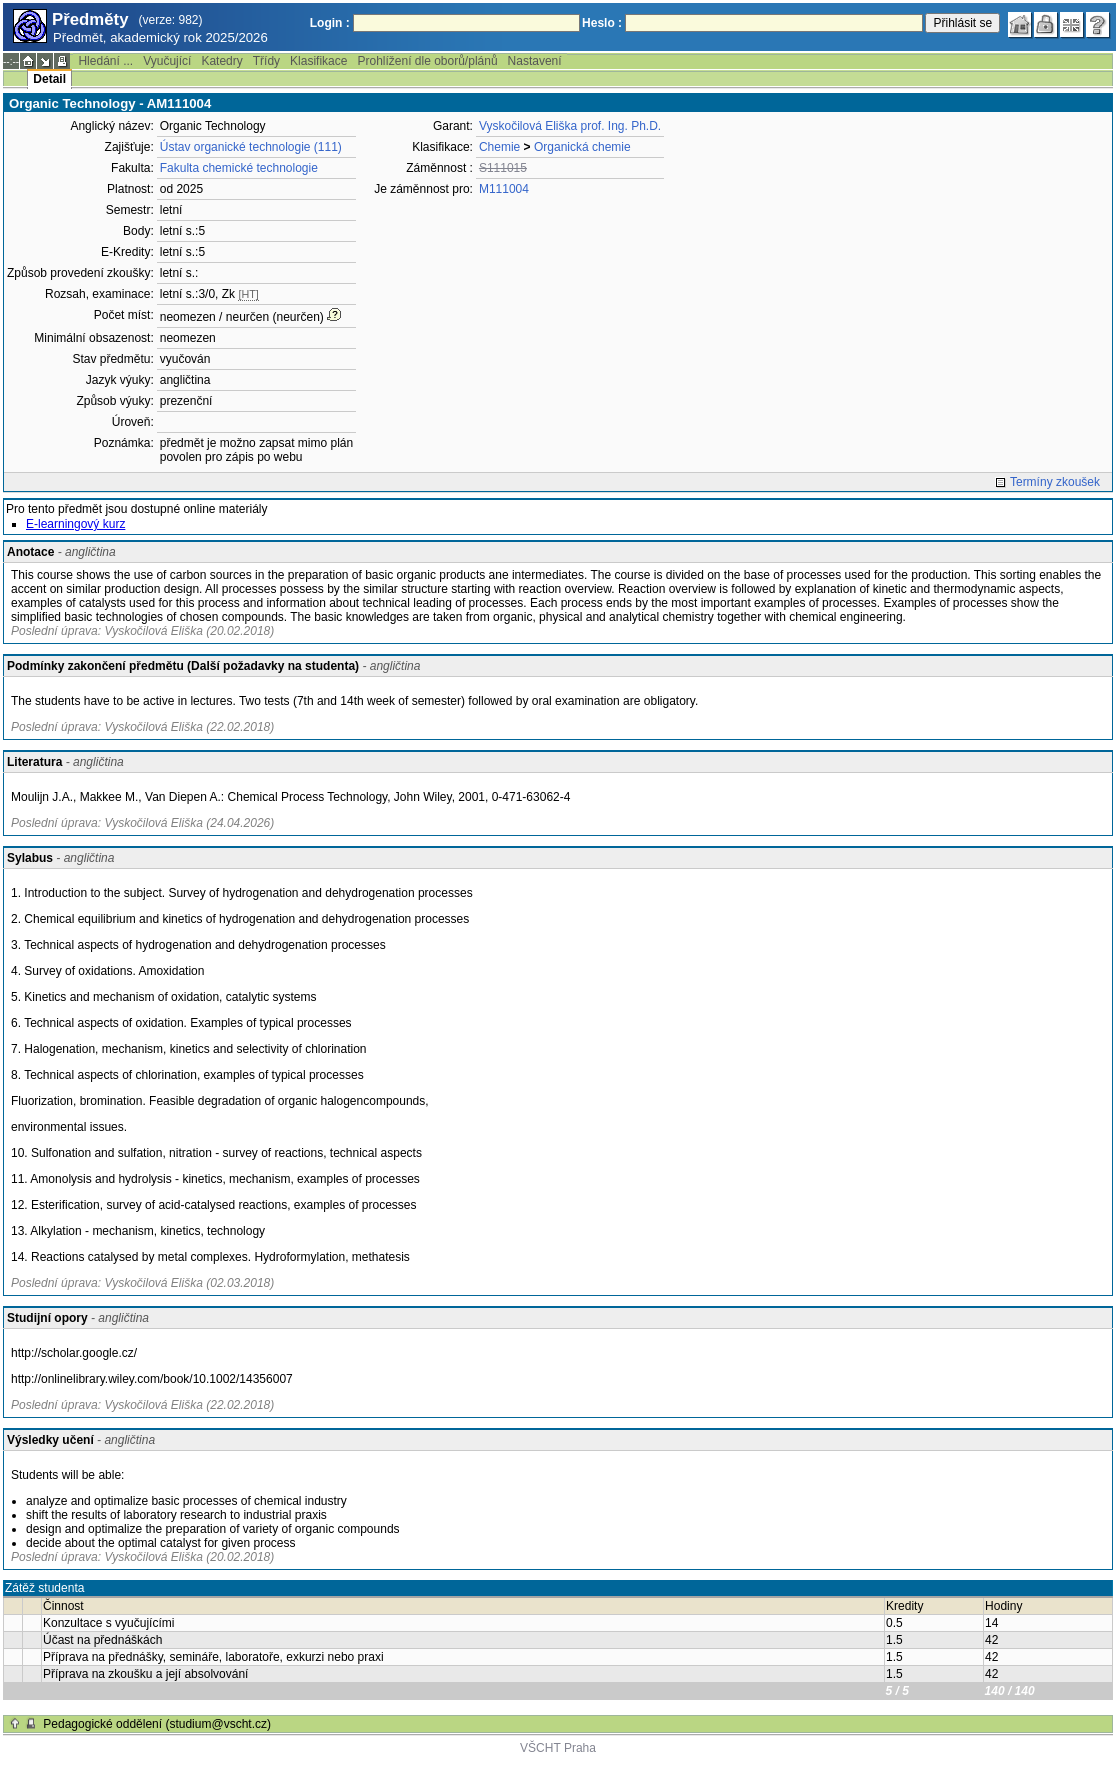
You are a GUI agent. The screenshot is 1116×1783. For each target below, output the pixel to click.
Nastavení (535, 61)
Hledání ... (105, 61)
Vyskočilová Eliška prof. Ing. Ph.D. (570, 126)
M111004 (504, 189)
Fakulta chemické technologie (239, 168)
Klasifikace (318, 61)
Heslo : (602, 23)
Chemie (499, 147)
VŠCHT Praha (558, 1748)
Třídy (266, 61)
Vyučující (167, 61)
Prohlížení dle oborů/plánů (427, 61)
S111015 (503, 168)
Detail (49, 79)
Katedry (221, 61)
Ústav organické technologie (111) (251, 147)
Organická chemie (582, 147)
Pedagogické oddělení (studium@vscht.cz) (157, 1724)
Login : (330, 23)
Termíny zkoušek (1055, 482)
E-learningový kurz (75, 524)
